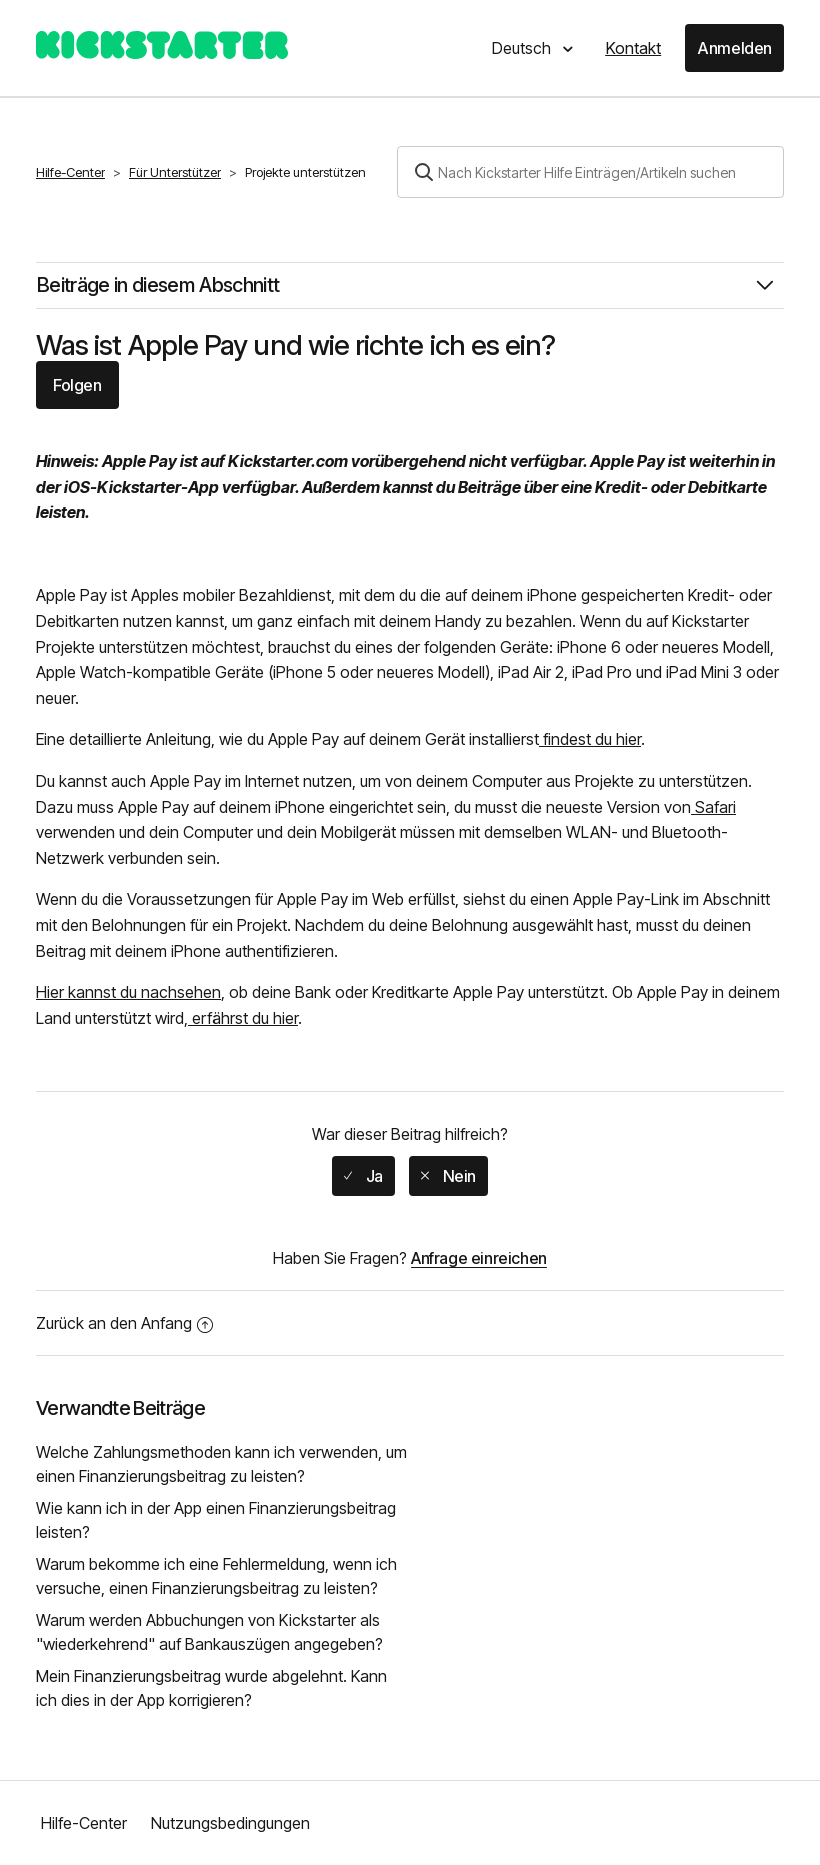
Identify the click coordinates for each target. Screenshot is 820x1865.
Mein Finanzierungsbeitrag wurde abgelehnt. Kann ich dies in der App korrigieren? (211, 1688)
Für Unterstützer (175, 172)
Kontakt (633, 48)
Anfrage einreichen (479, 1258)
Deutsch (523, 48)
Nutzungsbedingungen (230, 1823)
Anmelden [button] (734, 48)
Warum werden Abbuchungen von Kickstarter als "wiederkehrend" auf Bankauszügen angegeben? (209, 1632)
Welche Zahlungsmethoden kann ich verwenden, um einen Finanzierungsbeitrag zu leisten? (221, 1464)
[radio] (363, 1176)
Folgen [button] (77, 385)
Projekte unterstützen (305, 172)
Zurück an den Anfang (124, 1323)
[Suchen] (590, 172)
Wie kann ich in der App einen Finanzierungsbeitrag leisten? (216, 1520)
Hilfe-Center (70, 172)
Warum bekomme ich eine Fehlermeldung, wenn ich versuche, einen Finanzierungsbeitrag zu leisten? (216, 1576)
